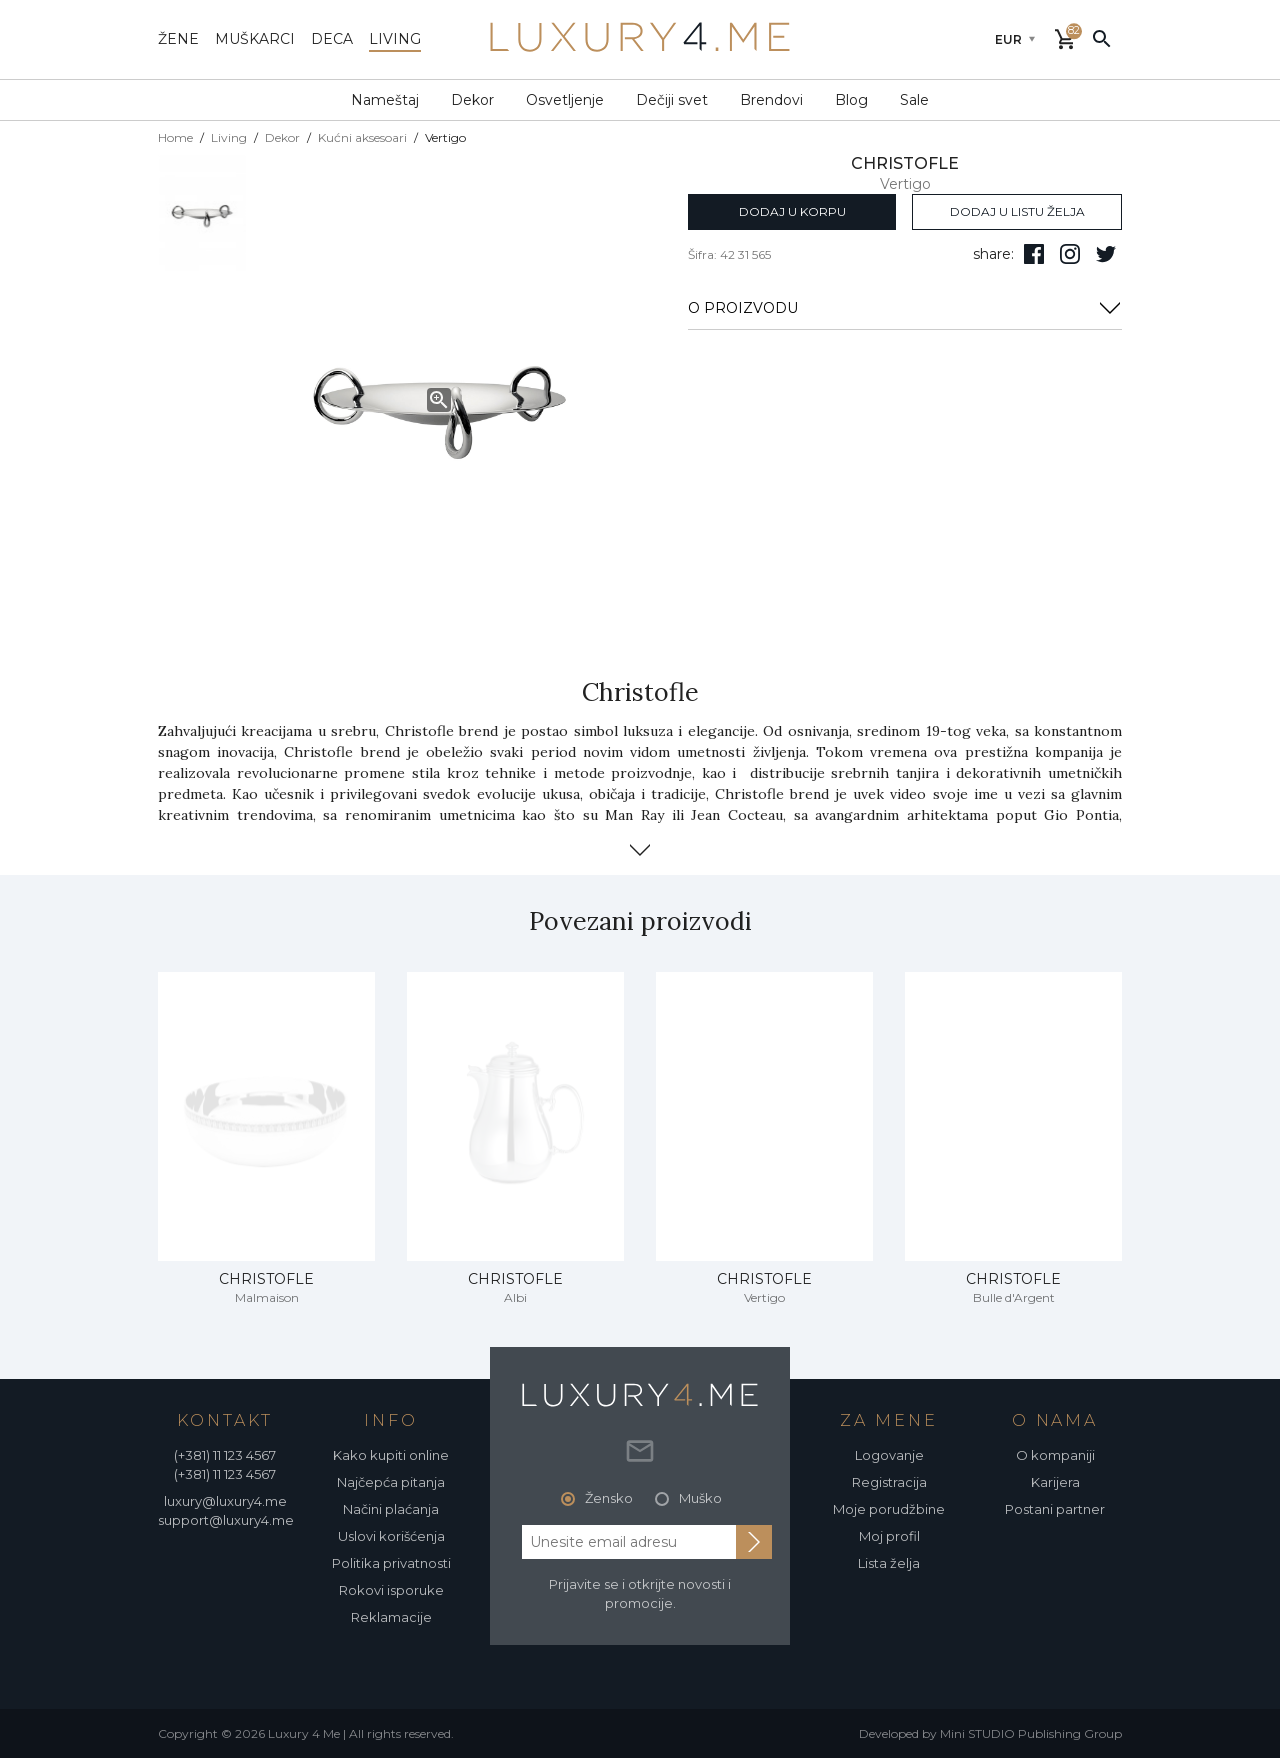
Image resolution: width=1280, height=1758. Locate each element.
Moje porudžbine (889, 1509)
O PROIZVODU (905, 308)
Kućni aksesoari (362, 137)
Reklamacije (391, 1617)
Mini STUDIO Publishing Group (1031, 1733)
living (395, 39)
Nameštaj (385, 100)
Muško (700, 1498)
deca (332, 39)
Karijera (1055, 1482)
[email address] (629, 1542)
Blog (851, 100)
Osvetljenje (565, 100)
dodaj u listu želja (1017, 211)
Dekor (472, 100)
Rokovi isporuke (391, 1590)
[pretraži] (1102, 38)
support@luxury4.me (226, 1520)
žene (178, 39)
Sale (914, 100)
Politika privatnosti (391, 1563)
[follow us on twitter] (1106, 254)
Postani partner (1055, 1509)
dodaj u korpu (792, 211)
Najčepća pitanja (391, 1482)
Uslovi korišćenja (391, 1536)
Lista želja (889, 1563)
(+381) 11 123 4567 (225, 1455)
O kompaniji (1055, 1455)
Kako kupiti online (391, 1455)
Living (229, 137)
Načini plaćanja (391, 1509)
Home (175, 137)
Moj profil (889, 1536)
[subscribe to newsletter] (754, 1542)
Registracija (889, 1482)
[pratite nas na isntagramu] (1070, 254)
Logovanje (889, 1455)
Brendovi (771, 100)
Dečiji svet (672, 100)
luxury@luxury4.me (225, 1501)
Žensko (609, 1498)
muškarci (255, 39)
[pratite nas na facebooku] (1034, 254)
